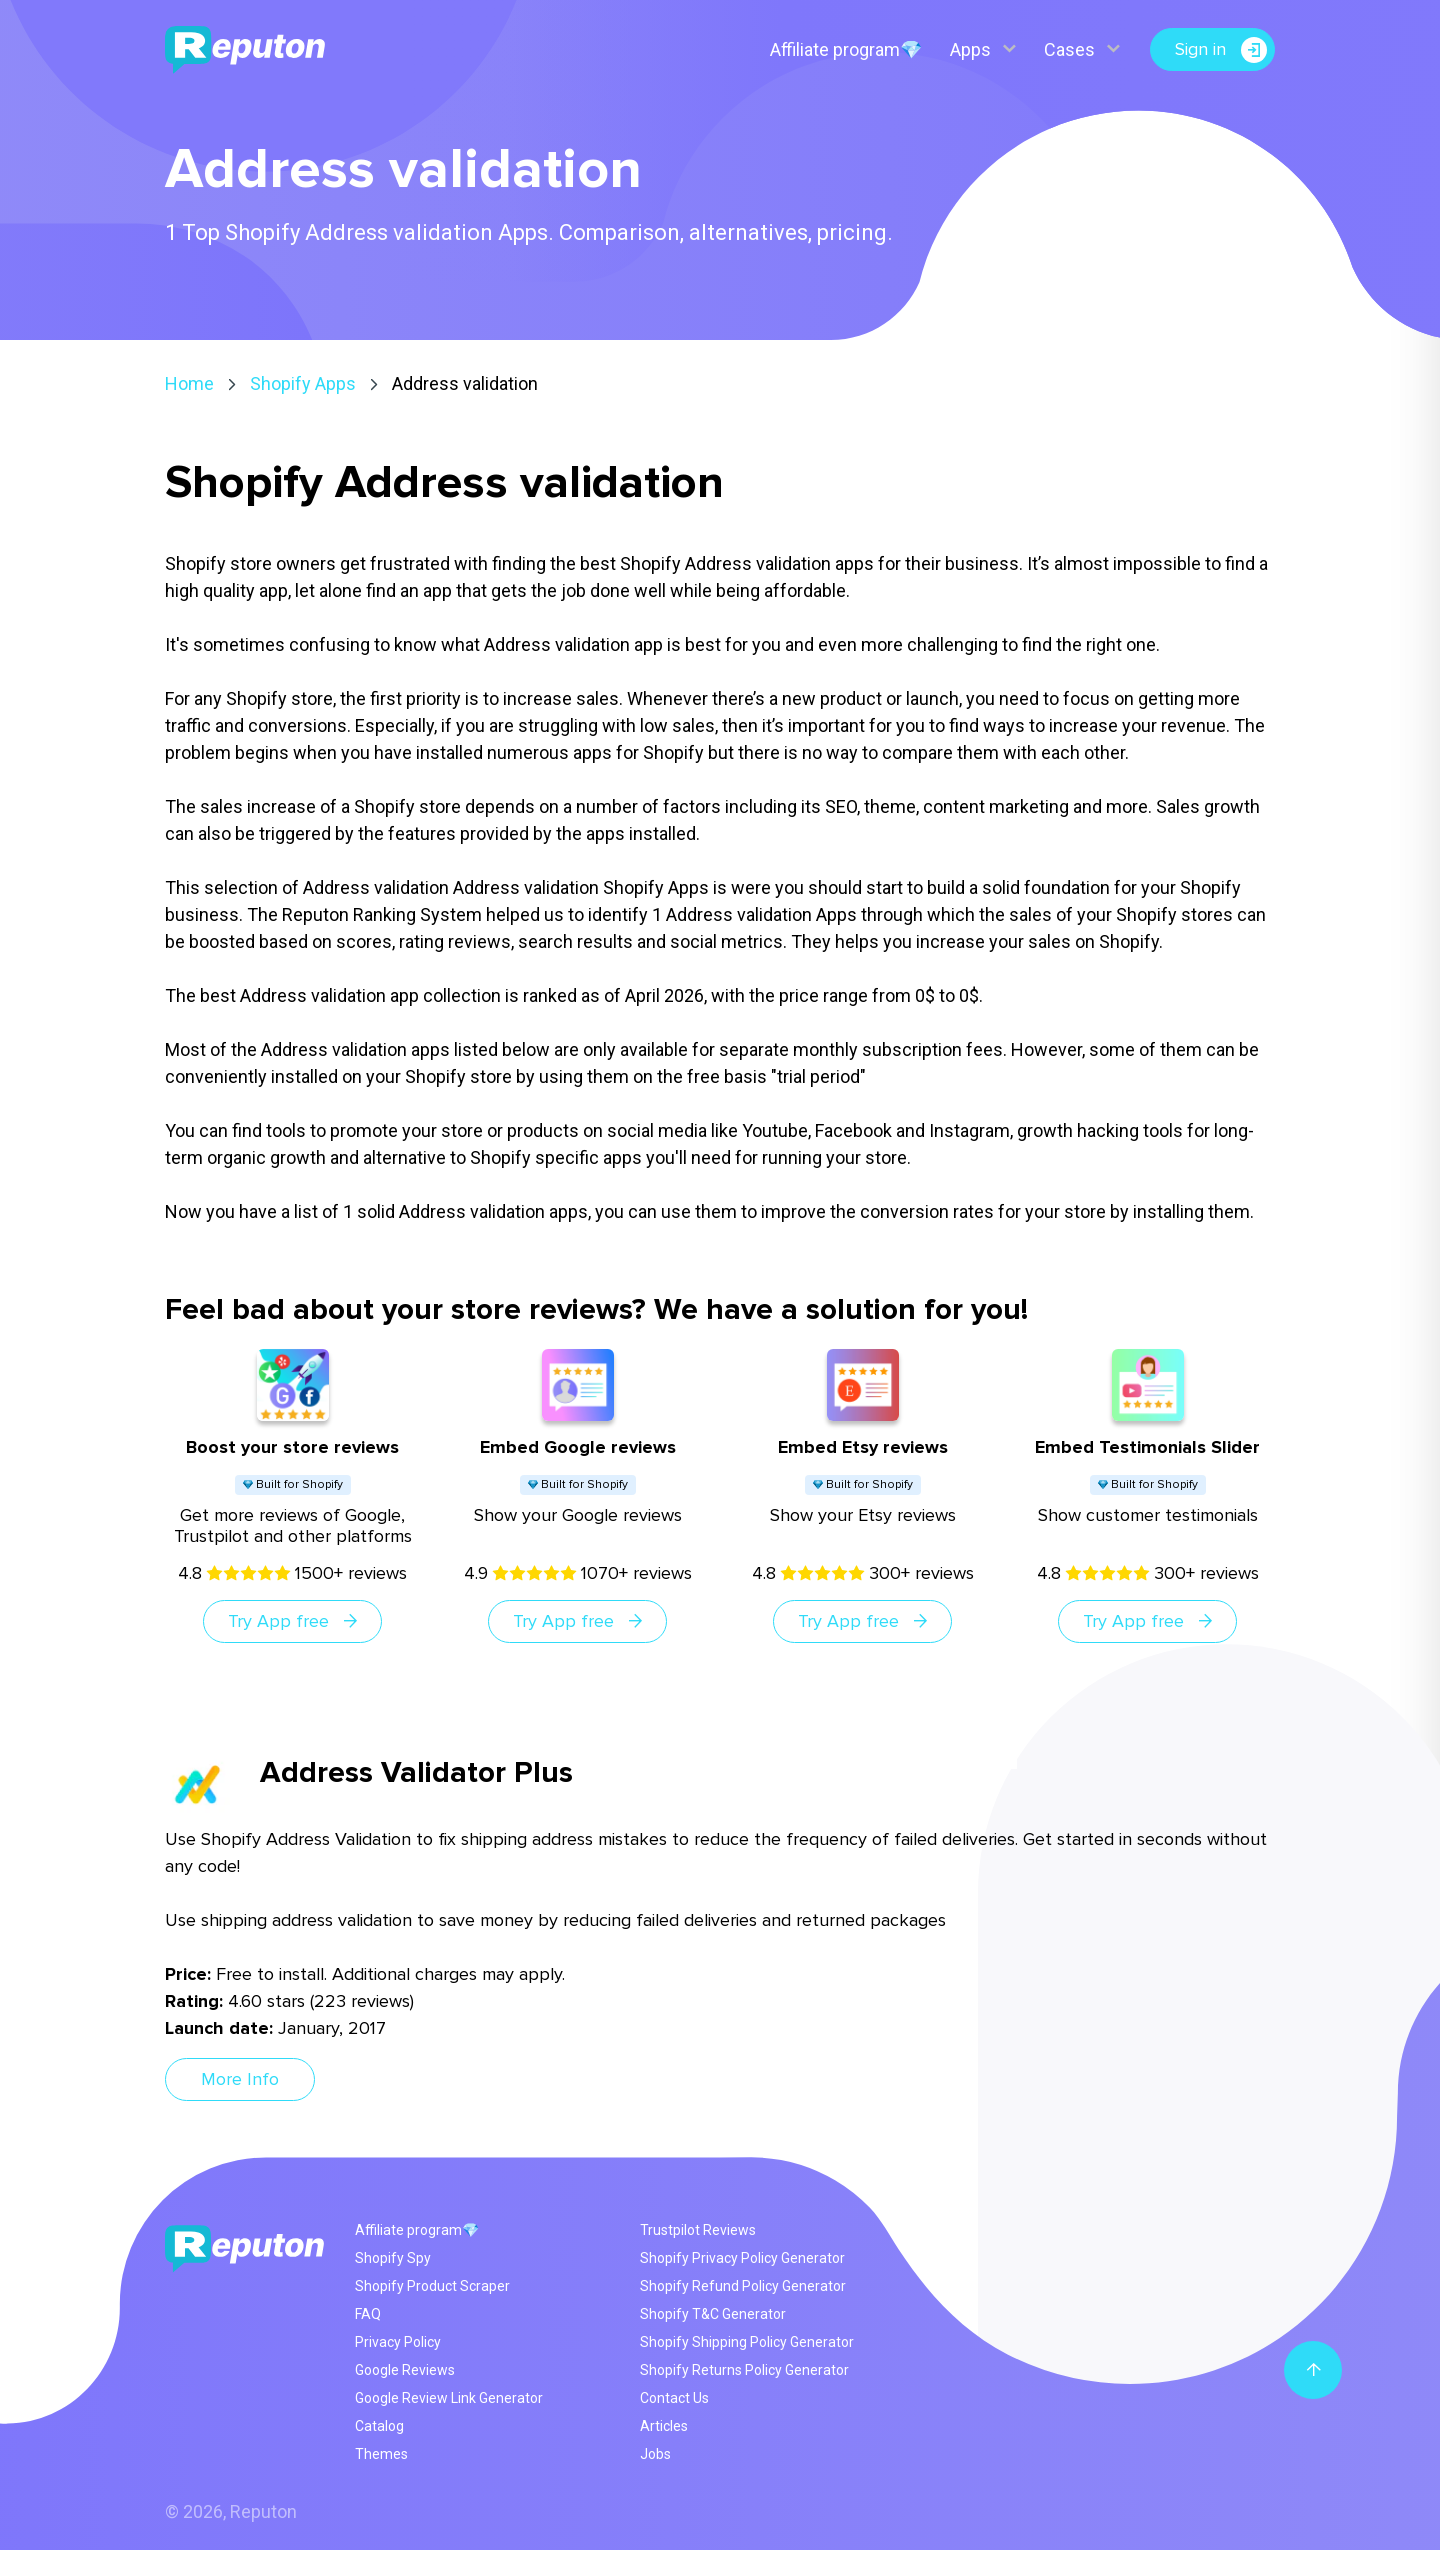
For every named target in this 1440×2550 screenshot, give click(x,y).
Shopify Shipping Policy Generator (747, 2342)
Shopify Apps (303, 383)
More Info (240, 2079)
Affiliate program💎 (846, 49)
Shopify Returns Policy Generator (744, 2370)
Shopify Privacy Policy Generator (742, 2258)
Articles (664, 2426)
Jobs (655, 2454)
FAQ (368, 2314)
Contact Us (674, 2398)
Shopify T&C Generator (713, 2314)
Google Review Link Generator (449, 2398)
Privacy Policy (398, 2342)
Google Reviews (405, 2370)
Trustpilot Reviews (698, 2230)
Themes (381, 2454)
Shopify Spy (393, 2258)
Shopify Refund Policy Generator (743, 2286)
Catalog (379, 2426)
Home (189, 383)
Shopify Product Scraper (432, 2286)
